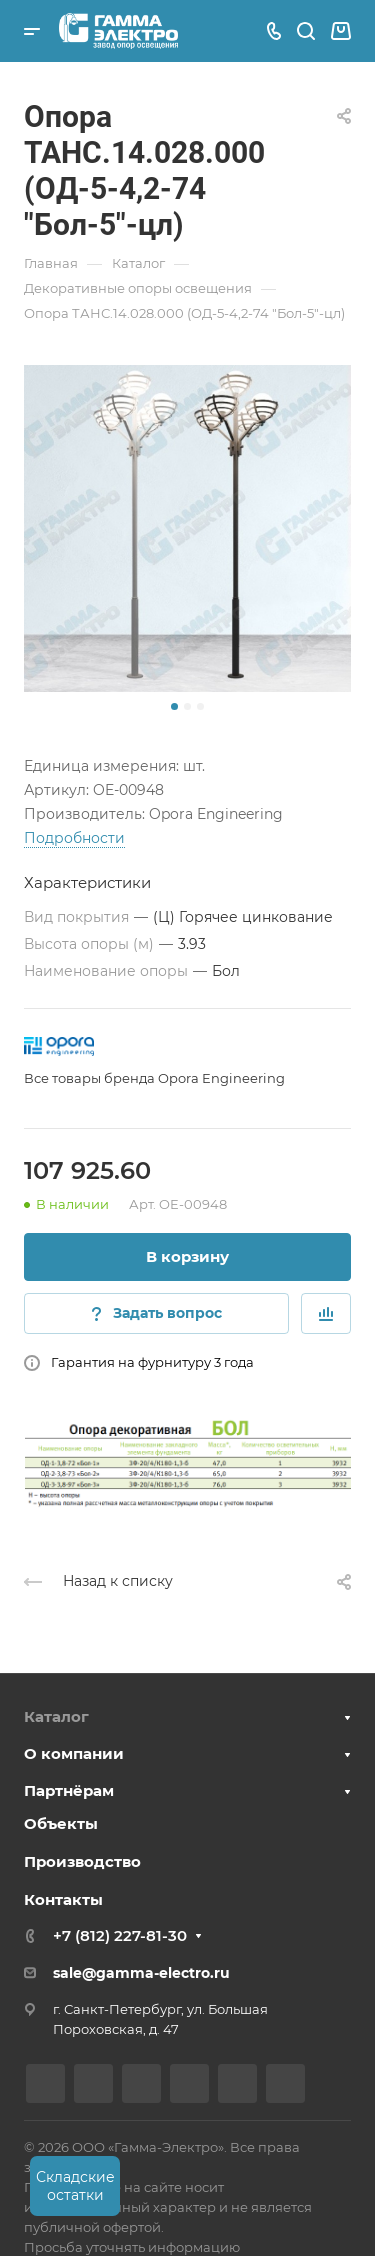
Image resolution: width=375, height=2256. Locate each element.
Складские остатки (75, 2186)
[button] (174, 706)
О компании (74, 1753)
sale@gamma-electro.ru (141, 1973)
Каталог (56, 1716)
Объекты (61, 1823)
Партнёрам (69, 1790)
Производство (82, 1861)
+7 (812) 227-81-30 (120, 1935)
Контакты (63, 1899)
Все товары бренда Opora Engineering (154, 1078)
